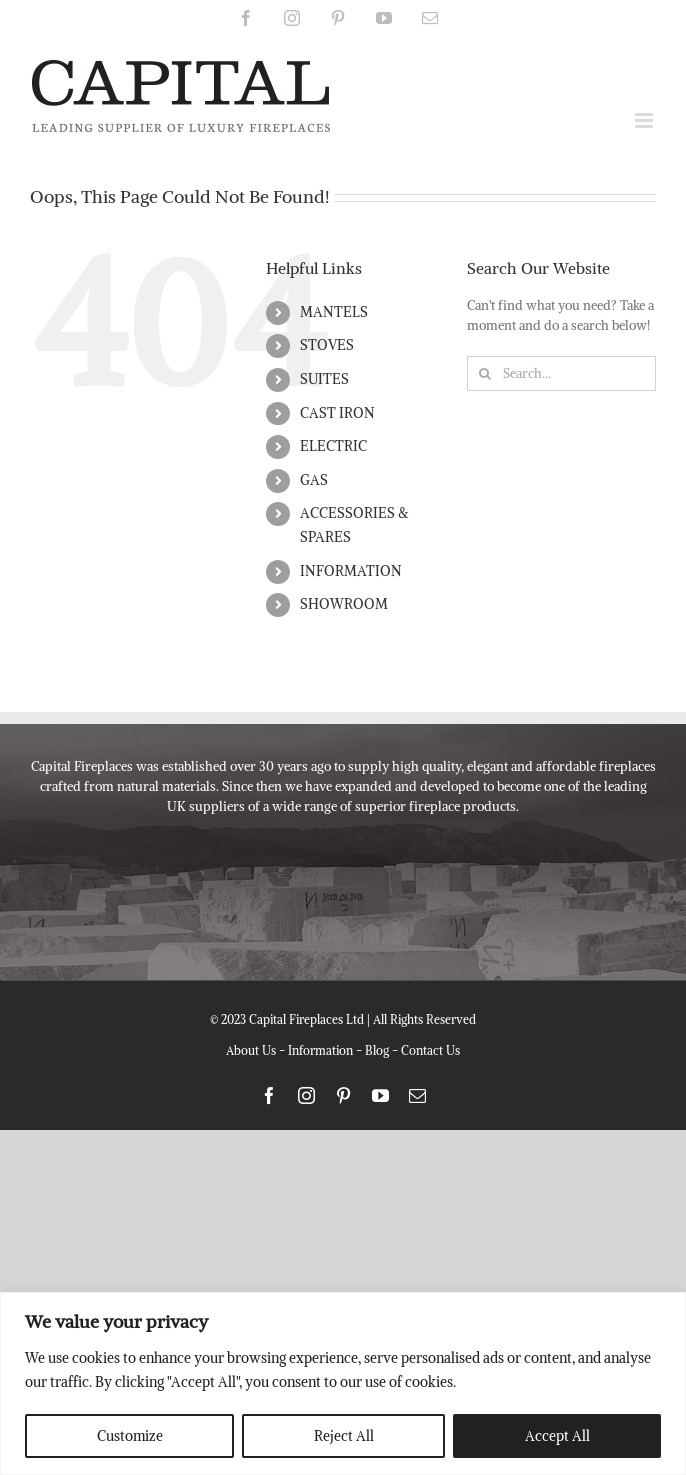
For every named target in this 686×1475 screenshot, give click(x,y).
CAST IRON (337, 413)
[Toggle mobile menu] (645, 120)
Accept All (557, 1436)
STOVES (327, 345)
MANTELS (334, 312)
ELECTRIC (333, 446)
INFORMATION (351, 571)
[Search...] (561, 373)
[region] (343, 1383)
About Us (251, 1050)
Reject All (344, 1436)
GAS (314, 480)
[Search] (484, 373)
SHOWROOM (344, 604)
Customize (130, 1436)
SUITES (324, 379)
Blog (377, 1050)
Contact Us (430, 1050)
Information (320, 1050)
